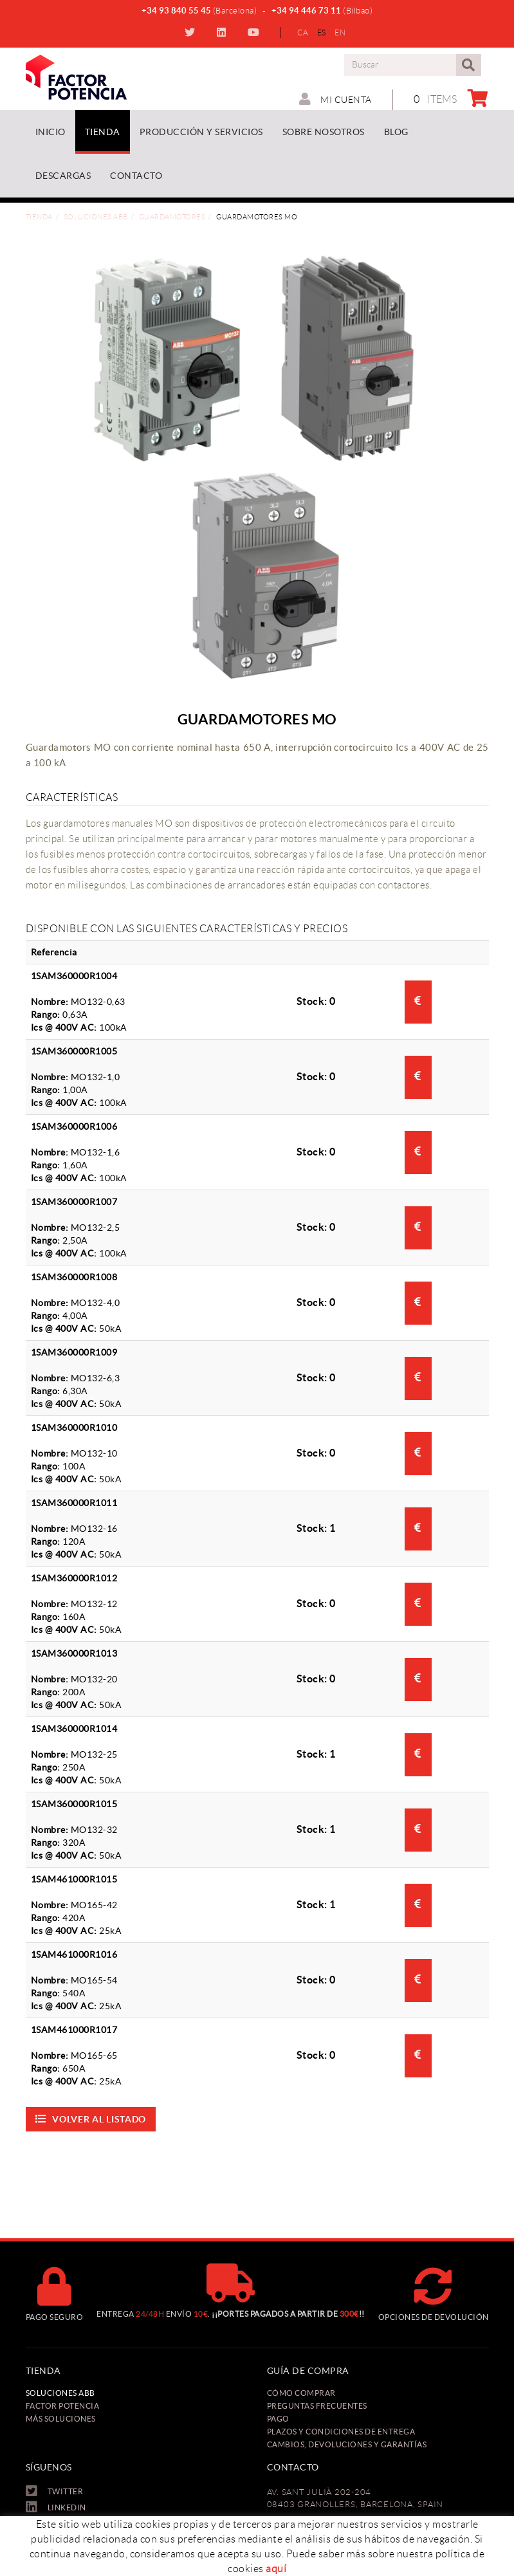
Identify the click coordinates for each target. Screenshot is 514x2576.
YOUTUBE (255, 32)
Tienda (39, 217)
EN (340, 32)
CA (302, 32)
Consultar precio (417, 1000)
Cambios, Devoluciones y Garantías (347, 2444)
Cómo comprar (301, 2393)
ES (321, 32)
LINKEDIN (223, 32)
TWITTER (191, 32)
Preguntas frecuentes (317, 2406)
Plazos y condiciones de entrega (341, 2431)
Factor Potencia (63, 2406)
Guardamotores (172, 217)
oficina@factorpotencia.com (324, 2570)
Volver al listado (91, 2118)
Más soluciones (61, 2419)
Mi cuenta (335, 99)
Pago (278, 2419)
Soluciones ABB (96, 217)
